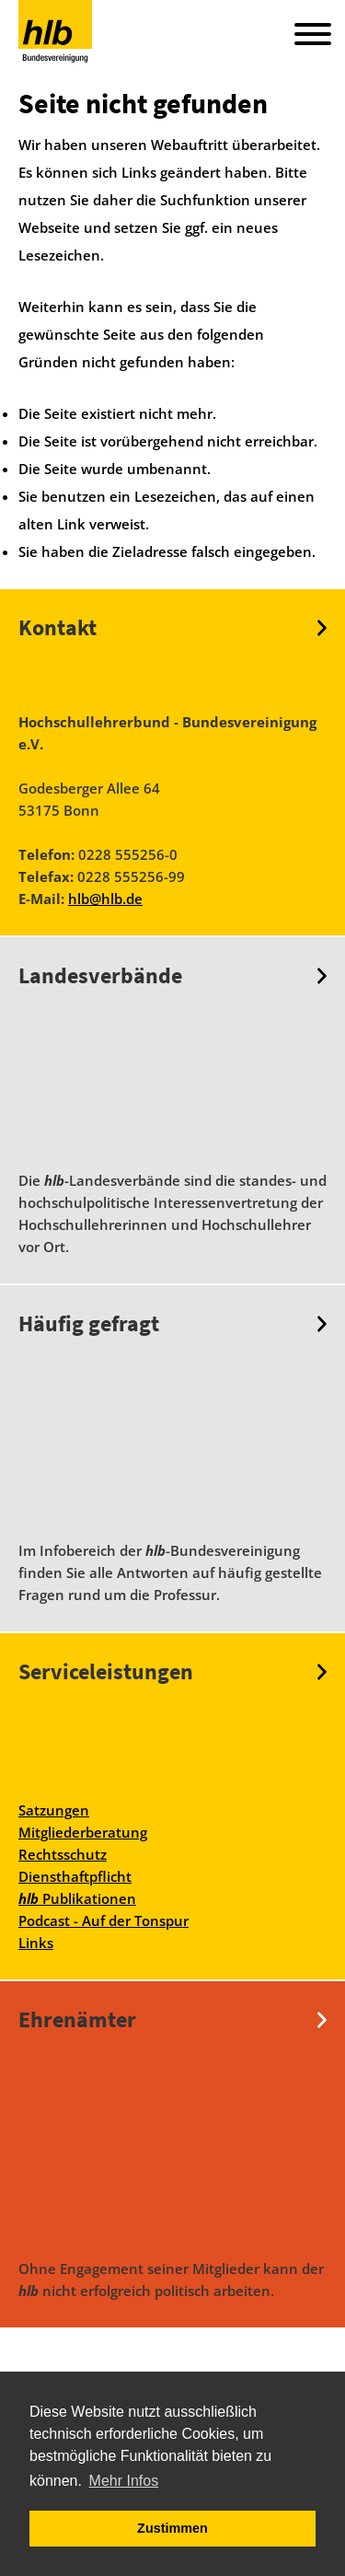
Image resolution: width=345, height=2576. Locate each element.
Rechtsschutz (62, 1854)
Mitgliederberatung (82, 1832)
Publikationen (77, 1898)
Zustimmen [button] (172, 2528)
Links (35, 1942)
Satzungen (53, 1810)
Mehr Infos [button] (124, 2481)
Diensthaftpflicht (75, 1876)
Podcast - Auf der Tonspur (103, 1920)
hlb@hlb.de (105, 898)
